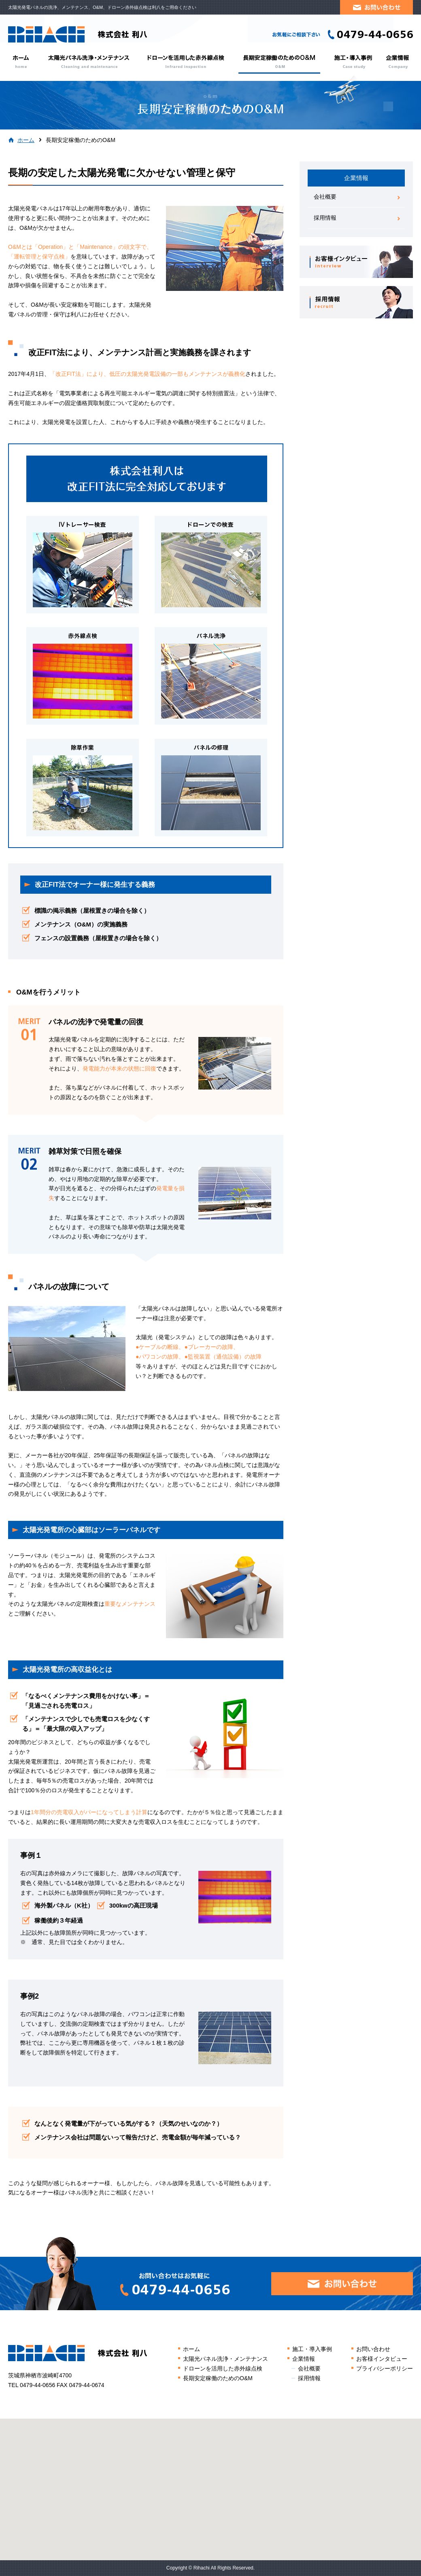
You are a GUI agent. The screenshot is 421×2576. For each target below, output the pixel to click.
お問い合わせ (373, 2349)
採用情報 (325, 217)
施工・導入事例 (353, 61)
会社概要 (325, 196)
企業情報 (397, 61)
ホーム (23, 61)
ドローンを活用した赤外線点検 (186, 61)
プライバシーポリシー (384, 2368)
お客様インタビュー (381, 2359)
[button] (210, 2481)
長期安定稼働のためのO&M (280, 61)
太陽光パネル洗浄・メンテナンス (88, 61)
